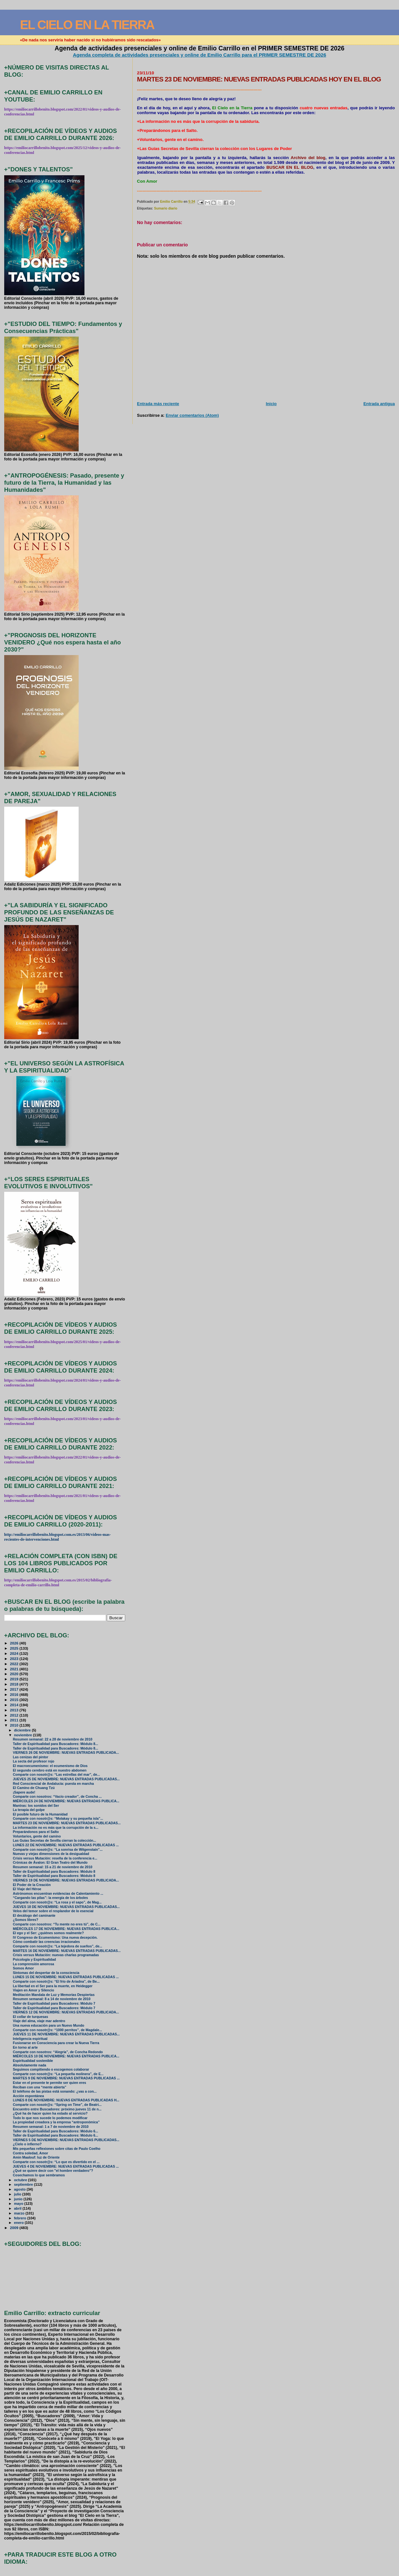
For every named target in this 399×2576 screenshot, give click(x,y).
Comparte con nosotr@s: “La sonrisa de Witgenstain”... (58, 1849)
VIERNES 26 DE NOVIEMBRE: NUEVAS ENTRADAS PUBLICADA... (66, 1752)
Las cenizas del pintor (30, 1757)
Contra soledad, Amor (30, 2153)
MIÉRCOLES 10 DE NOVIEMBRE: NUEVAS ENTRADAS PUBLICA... (66, 2056)
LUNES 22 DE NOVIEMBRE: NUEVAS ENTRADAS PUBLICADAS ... (66, 1845)
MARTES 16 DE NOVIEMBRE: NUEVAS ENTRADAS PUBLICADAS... (67, 1951)
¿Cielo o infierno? (27, 2144)
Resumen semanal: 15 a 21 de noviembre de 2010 (53, 1867)
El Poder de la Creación (32, 1885)
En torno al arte (25, 2047)
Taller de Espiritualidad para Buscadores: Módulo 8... (55, 1744)
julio (18, 2194)
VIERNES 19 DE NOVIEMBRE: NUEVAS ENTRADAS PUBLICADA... (66, 1880)
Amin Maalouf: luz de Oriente (36, 2157)
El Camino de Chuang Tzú (34, 1788)
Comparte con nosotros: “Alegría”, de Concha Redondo (58, 2052)
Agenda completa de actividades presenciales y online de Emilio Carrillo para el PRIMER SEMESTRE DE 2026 (199, 55)
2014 (14, 1705)
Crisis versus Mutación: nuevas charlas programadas (56, 1955)
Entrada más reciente (158, 403)
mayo (19, 2203)
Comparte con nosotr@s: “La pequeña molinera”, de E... (58, 2074)
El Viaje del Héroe (27, 1889)
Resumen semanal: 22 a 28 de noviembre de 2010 (53, 1739)
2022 (14, 1664)
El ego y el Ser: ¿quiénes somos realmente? (48, 1933)
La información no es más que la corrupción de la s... (55, 1827)
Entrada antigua (379, 403)
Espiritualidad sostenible (33, 2061)
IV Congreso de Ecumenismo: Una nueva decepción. (55, 1937)
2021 (14, 1669)
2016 (14, 1694)
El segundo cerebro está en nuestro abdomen (49, 1770)
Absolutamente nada (29, 2065)
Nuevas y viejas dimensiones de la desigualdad (51, 1854)
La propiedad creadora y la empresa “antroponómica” (56, 2122)
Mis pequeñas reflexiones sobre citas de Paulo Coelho (57, 2148)
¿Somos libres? (26, 1920)
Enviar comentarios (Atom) (192, 415)
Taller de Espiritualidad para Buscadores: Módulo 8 (54, 1871)
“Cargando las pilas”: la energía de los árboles (50, 1898)
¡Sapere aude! (24, 1792)
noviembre (23, 1735)
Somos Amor (23, 1968)
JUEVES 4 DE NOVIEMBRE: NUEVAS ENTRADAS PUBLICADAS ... (66, 2166)
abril (18, 2208)
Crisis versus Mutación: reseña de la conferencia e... (55, 1858)
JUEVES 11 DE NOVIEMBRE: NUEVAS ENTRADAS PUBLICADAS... (66, 2034)
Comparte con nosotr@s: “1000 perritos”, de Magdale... (57, 2030)
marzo (20, 2213)
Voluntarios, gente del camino (37, 1836)
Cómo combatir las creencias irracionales (46, 1942)
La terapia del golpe (29, 1810)
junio (18, 2199)
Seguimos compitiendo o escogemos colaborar (51, 2069)
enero (19, 2223)
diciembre (23, 1730)
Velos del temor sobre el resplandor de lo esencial (53, 1911)
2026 (14, 1643)
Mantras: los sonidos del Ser (36, 1805)
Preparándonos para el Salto (36, 1832)
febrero (20, 2218)
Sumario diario (165, 208)
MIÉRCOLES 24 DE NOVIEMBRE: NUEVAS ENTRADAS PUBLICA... (66, 1801)
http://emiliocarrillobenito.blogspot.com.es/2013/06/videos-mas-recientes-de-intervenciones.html (57, 1537)
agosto (20, 2189)
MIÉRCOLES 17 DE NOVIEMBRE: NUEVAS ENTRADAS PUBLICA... (66, 1929)
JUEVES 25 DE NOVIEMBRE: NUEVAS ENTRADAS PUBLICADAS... (66, 1779)
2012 (14, 1715)
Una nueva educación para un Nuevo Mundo (48, 2025)
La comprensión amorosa (33, 1964)
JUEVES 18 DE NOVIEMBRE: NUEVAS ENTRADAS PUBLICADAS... (66, 1907)
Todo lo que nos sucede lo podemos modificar (50, 2118)
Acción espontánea (28, 2096)
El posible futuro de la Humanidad (40, 1814)
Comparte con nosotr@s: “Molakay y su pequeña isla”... (58, 1818)
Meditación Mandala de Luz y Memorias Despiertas (53, 1995)
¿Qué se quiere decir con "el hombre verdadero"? (53, 2170)
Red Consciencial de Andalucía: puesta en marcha (53, 1783)
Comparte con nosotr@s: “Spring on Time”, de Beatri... (57, 2105)
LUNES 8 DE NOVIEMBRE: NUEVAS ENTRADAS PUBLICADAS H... (66, 2100)
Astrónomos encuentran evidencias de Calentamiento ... (58, 1893)
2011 (14, 1720)
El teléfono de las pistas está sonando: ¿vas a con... (55, 2091)
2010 (14, 1725)
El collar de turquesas (30, 2017)
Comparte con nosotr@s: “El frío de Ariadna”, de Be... (56, 1981)
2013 (14, 1710)
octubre (21, 2180)
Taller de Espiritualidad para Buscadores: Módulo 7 (54, 2003)
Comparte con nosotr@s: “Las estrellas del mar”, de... (56, 1774)
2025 (14, 1648)
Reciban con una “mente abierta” (39, 2087)
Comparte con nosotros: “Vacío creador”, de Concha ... (57, 1796)
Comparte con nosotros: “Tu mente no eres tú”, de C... (57, 1924)
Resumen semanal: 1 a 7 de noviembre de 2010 (51, 2127)
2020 (14, 1674)
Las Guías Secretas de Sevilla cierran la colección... (54, 1840)
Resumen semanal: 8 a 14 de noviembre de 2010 (52, 1999)
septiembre (24, 2184)
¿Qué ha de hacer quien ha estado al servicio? (50, 2113)
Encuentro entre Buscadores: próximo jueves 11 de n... (57, 2109)
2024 (14, 1653)
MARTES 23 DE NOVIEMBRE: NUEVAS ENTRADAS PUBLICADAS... (67, 1823)
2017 (14, 1689)
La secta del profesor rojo (33, 1761)
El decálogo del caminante (34, 1915)
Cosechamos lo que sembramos (39, 2175)
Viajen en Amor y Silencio (33, 1990)
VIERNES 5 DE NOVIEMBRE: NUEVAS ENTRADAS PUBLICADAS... (66, 2140)
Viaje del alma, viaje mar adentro (39, 2021)
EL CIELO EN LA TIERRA (87, 25)
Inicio (271, 403)
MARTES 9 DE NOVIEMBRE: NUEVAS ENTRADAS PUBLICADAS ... (66, 2078)
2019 (14, 1679)
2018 (14, 1684)
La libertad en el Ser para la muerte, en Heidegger (53, 1986)
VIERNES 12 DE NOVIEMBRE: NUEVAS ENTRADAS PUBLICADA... (66, 2012)
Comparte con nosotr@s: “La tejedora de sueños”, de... (57, 1946)
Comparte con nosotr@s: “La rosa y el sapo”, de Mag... (57, 1902)
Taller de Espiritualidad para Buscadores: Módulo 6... (55, 2131)
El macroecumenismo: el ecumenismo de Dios (50, 1766)
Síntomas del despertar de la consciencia (46, 1973)
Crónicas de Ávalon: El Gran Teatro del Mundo (50, 1862)
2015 (14, 1700)
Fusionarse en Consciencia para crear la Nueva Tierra (56, 2043)
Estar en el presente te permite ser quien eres (49, 2083)
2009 (14, 2228)
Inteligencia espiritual (30, 2039)
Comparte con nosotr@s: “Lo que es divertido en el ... (56, 2162)
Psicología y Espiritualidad (34, 1959)
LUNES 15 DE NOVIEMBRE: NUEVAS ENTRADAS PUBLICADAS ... (66, 1977)
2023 (14, 1658)
